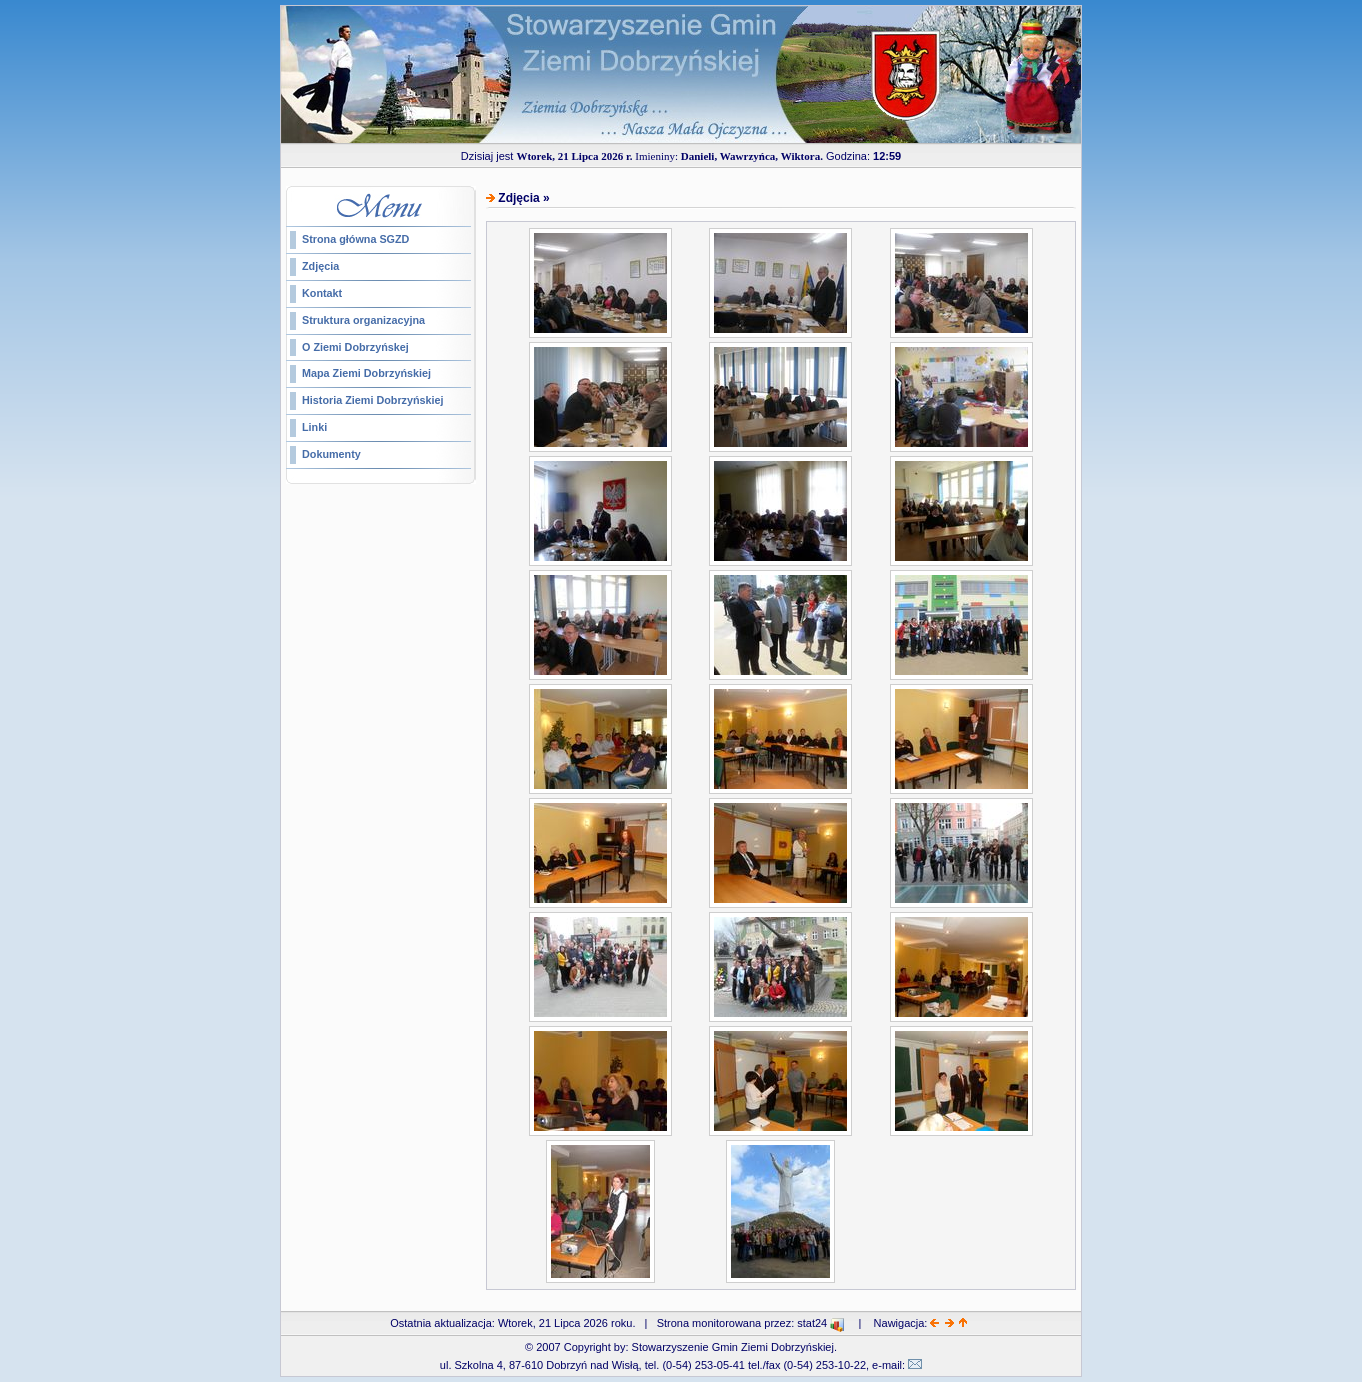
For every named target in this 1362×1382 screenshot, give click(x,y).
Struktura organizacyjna (363, 320)
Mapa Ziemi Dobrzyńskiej (366, 373)
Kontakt (322, 293)
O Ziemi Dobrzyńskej (355, 347)
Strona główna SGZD (355, 239)
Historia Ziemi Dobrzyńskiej (373, 400)
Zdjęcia (320, 266)
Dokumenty (331, 454)
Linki (314, 427)
